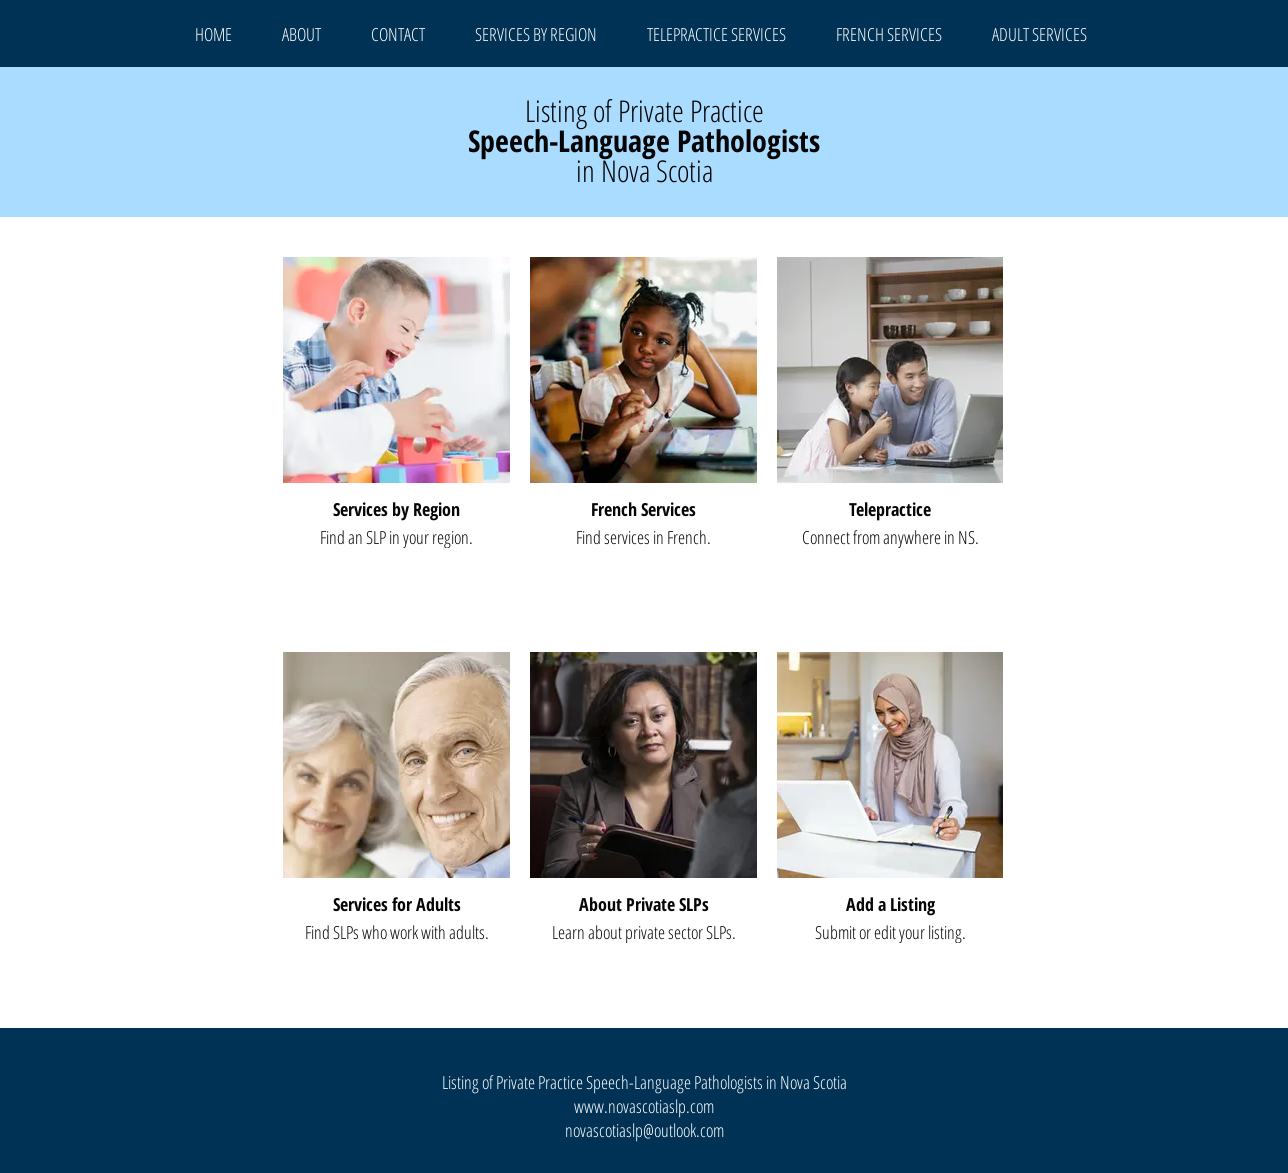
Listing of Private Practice (644, 110)
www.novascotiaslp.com (644, 1106)
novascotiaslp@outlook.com (644, 1130)
